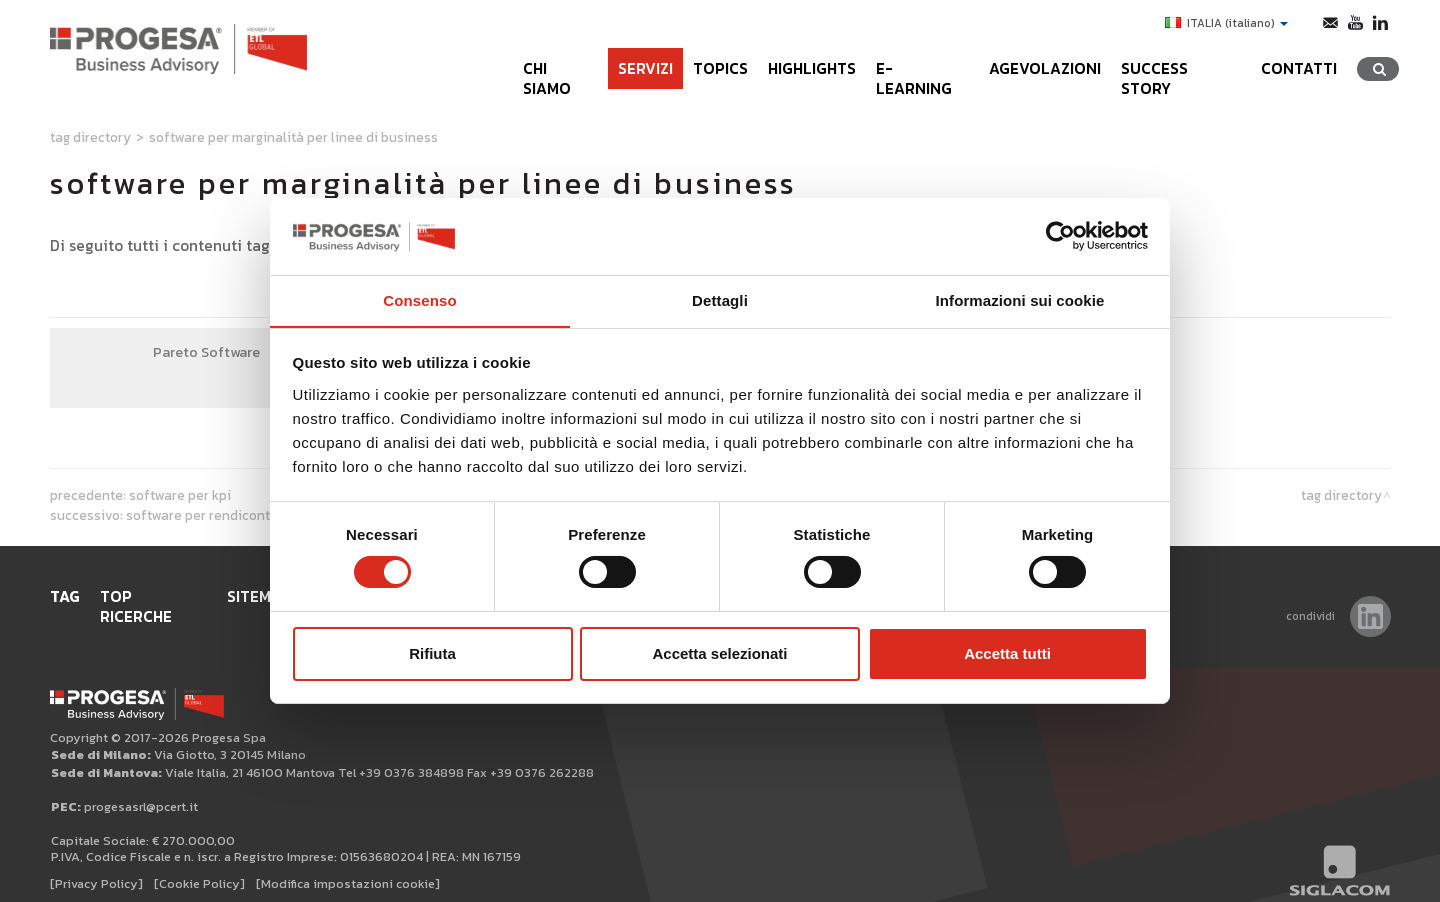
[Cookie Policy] (199, 863)
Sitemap (259, 596)
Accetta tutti (1007, 653)
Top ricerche (153, 596)
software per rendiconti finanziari (231, 515)
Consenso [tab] (419, 299)
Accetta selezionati (719, 653)
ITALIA (1226, 23)
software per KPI (180, 495)
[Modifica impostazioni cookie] (348, 863)
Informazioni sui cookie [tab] (1020, 299)
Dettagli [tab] (720, 299)
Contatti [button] (1299, 68)
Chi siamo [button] (560, 68)
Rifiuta (432, 653)
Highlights (812, 68)
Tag (65, 596)
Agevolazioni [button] (1045, 68)
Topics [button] (720, 68)
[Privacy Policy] (96, 863)
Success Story (1181, 68)
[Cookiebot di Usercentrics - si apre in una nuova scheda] (1060, 236)
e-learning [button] (922, 68)
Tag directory (90, 137)
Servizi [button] (645, 68)
